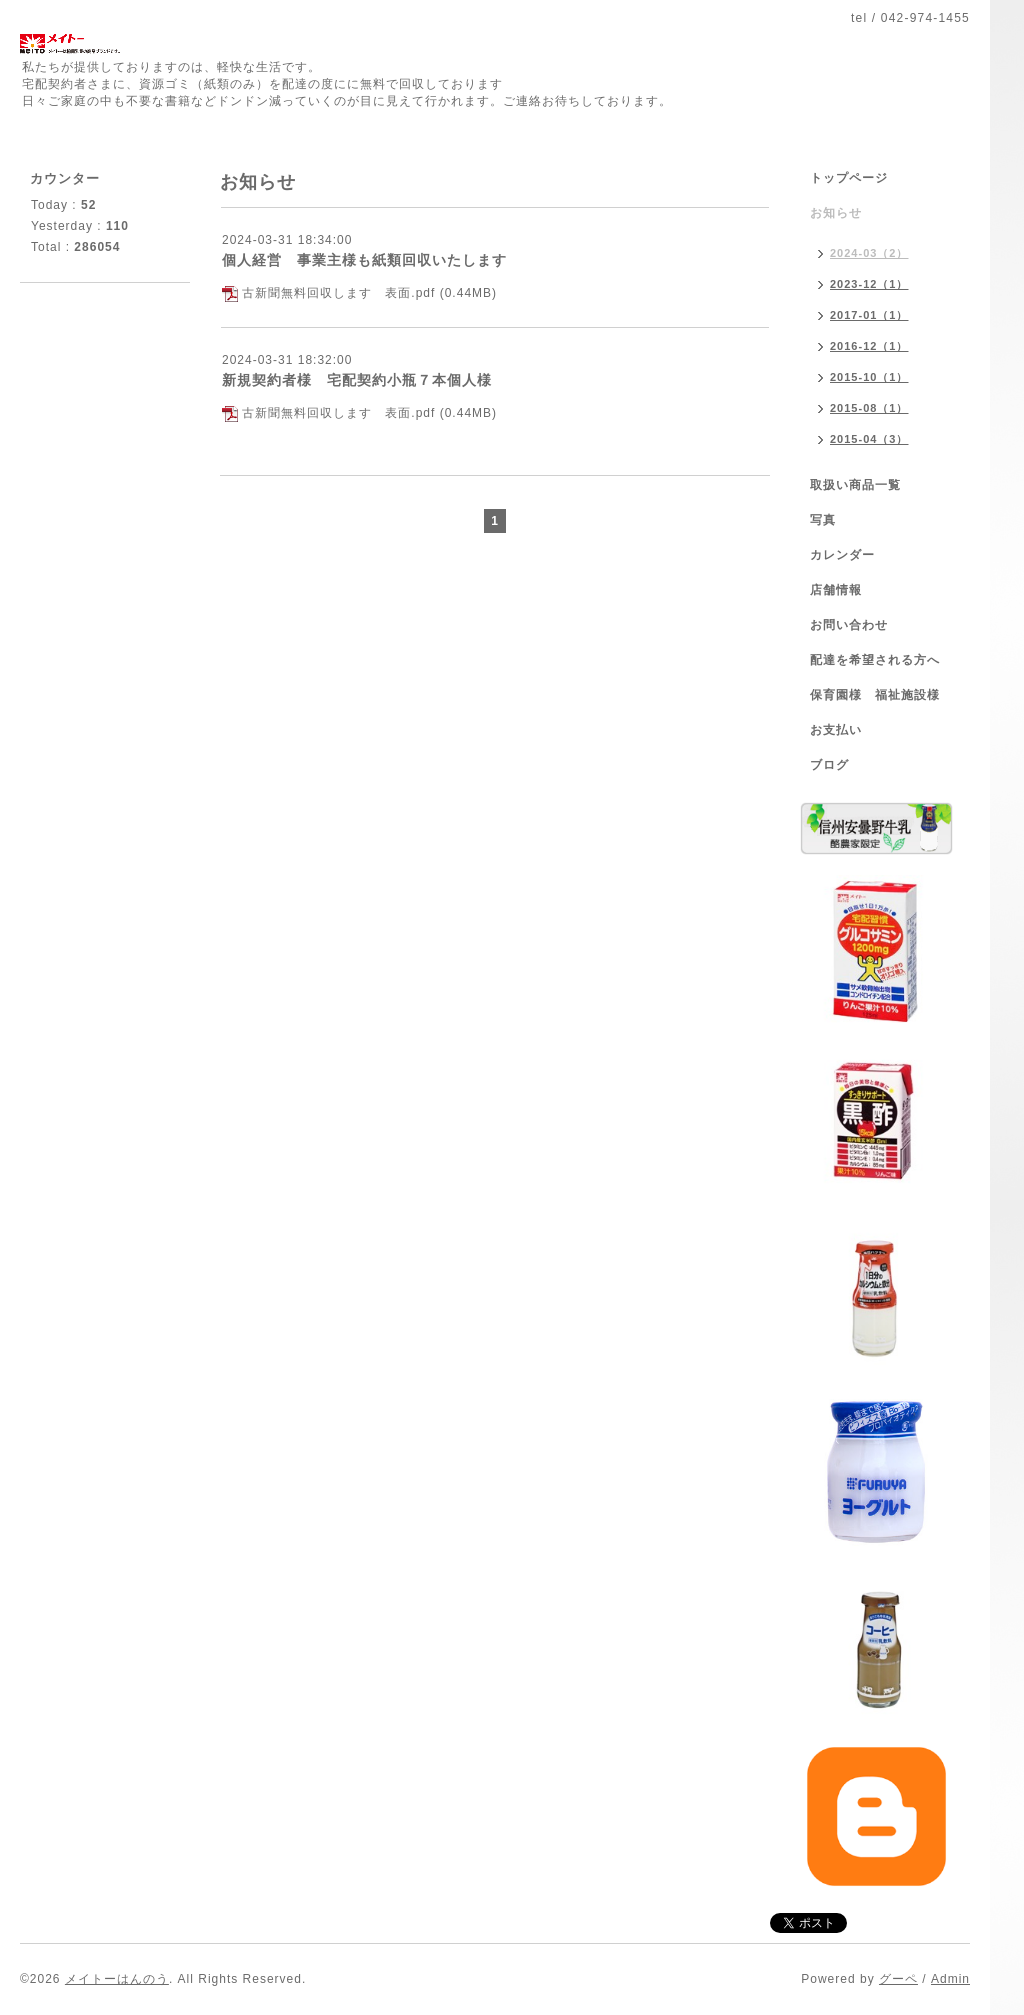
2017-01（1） (869, 315)
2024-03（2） (869, 253)
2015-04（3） (869, 439)
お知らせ (836, 213)
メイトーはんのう (117, 1979)
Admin (950, 1979)
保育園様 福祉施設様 (875, 695)
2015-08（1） (869, 408)
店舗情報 (836, 590)
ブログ (829, 765)
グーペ (898, 1979)
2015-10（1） (869, 377)
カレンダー (842, 555)
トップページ (849, 178)
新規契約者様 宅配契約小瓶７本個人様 (357, 380)
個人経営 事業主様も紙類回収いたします (364, 260)
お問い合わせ (849, 625)
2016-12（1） (869, 346)
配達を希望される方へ (875, 660)
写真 (823, 520)
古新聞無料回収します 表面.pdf (338, 293)
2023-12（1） (869, 284)
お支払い (836, 730)
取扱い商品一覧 (855, 485)
